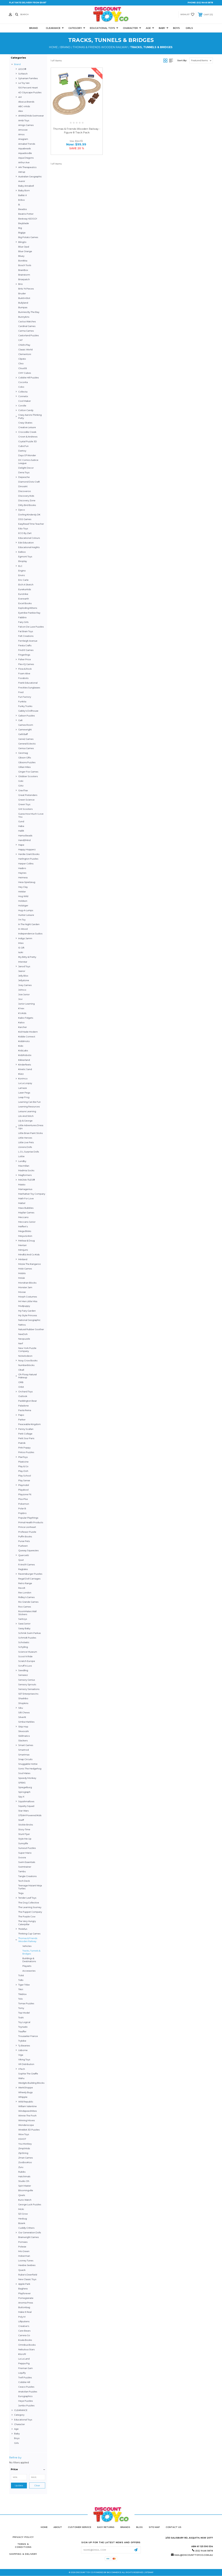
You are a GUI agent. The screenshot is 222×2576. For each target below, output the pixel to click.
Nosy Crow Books (27, 1360)
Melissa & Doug (26, 1240)
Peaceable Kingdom (29, 1424)
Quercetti (23, 1555)
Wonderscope (26, 2125)
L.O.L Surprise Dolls (28, 1151)
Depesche (24, 477)
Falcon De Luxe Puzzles (31, 626)
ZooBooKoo (25, 2162)
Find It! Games (25, 650)
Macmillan (23, 1165)
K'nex (21, 1008)
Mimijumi (23, 1250)
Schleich (23, 73)
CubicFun (23, 446)
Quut (21, 1560)
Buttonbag (24, 2307)
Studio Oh (23, 2181)
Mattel (21, 1203)
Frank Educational (28, 682)
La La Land (24, 2358)
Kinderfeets (24, 1064)
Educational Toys (104, 28)
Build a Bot (24, 298)
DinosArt (23, 486)
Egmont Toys (25, 556)
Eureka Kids (24, 589)
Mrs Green (23, 2251)
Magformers (25, 1175)
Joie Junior (24, 994)
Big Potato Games (28, 237)
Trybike (22, 2040)
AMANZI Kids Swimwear (31, 115)
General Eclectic (27, 743)
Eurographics (25, 2396)
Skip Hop (23, 1726)
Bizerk (21, 2223)
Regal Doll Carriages (29, 1578)
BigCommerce (114, 2572)
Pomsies (22, 2242)
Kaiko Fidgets (25, 1017)
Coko (21, 386)
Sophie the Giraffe (28, 2073)
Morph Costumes (27, 1296)
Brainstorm (24, 274)
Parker (22, 1419)
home (44, 2527)
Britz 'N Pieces (26, 288)
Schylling (23, 1647)
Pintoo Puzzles (26, 1452)
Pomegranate (25, 2298)
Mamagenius (25, 1189)
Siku (20, 1707)
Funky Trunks (25, 706)
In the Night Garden (29, 924)
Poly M (21, 2316)
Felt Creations (25, 636)
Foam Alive (24, 673)
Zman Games (25, 2157)
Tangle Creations (27, 1876)
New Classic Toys (27, 2279)
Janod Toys (24, 966)
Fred (20, 692)
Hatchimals (24, 2176)
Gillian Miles (24, 767)
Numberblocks (26, 1365)
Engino (22, 570)
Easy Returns (105, 2527)
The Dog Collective (28, 1902)
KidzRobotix (24, 1055)
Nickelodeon (25, 1356)
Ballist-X (22, 195)
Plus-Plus (23, 1499)
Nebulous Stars (26, 2349)
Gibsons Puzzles (26, 762)
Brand (33, 28)
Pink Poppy (24, 1447)
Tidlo (20, 1980)
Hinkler (22, 891)
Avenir (21, 181)
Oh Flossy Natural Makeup (27, 1376)
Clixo (21, 363)
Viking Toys (24, 2059)
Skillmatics (24, 1736)
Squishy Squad (26, 1806)
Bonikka (22, 260)
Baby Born (24, 190)
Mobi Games (25, 1268)
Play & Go (23, 1466)
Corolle (22, 405)
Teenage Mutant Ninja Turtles (30, 1887)
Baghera (23, 2288)
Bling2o (22, 242)
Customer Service (79, 2527)
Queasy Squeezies (28, 1550)
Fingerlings (24, 654)
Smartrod (23, 1749)
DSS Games (24, 519)
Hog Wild (23, 896)
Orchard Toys (25, 1391)
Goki (20, 781)
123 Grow (23, 2213)
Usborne (23, 2050)
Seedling (23, 1670)
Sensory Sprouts (27, 1684)
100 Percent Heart (28, 87)
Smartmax (24, 1754)
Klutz (21, 1074)
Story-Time (24, 1829)
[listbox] (201, 60)
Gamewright (25, 729)
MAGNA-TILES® (26, 1179)
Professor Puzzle (27, 1532)
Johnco (22, 989)
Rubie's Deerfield (27, 2274)
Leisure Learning (27, 1111)
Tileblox (22, 1994)
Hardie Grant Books (28, 854)
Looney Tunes (25, 2260)
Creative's (23, 2326)
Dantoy (22, 450)
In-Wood (23, 929)
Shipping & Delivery (23, 2554)
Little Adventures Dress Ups (30, 1127)
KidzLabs (23, 1050)
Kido (20, 1045)
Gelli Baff (23, 734)
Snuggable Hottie (28, 1764)
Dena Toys (23, 472)
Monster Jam (25, 1287)
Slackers (23, 1740)
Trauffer (22, 2031)
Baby (163, 28)
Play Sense (24, 1480)
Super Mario (25, 1852)
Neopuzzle (24, 1338)
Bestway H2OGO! (27, 218)
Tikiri (20, 1989)
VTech (21, 2069)
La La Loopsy (25, 1083)
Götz (20, 785)
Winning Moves (26, 2120)
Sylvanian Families (28, 78)
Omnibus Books (27, 2344)
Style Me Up (24, 1838)
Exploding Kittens (27, 608)
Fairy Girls (23, 622)
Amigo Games (26, 125)
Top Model (24, 2012)
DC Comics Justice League (28, 461)
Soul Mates (24, 1773)
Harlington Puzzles (28, 858)
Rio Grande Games (28, 1602)
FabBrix (22, 617)
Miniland (22, 1259)
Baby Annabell (26, 185)
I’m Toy (22, 919)
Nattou (22, 1324)
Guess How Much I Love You (31, 815)
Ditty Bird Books (27, 505)
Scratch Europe (26, 1661)
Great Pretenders (27, 795)
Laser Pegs (24, 1092)
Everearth (23, 598)
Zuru (20, 2167)
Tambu (22, 1871)
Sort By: (182, 60)
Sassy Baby (24, 1628)
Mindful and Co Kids (29, 1254)
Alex (20, 111)
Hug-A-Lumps (25, 910)
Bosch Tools (24, 265)
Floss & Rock (25, 668)
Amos (21, 134)
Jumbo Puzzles (26, 2405)
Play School (24, 1475)
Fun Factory (24, 697)
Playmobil (23, 1485)
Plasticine (23, 1461)
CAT (20, 340)
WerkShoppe (25, 2087)
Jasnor (21, 971)
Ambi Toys (23, 120)
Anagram (23, 139)
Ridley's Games (26, 1597)
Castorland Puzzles (28, 335)
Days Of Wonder (27, 455)
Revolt (21, 1588)
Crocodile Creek (27, 432)
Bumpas (22, 307)
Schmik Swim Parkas (29, 1633)
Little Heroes (25, 1137)
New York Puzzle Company (27, 1349)
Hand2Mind (24, 840)
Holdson (22, 901)
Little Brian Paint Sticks (30, 1133)
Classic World (25, 349)
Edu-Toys (23, 528)
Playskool (23, 1489)
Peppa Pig (24, 2363)
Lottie (21, 1156)
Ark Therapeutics (27, 167)
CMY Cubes (24, 373)
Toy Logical (24, 2022)
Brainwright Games (28, 2237)
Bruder (22, 293)
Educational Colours (29, 538)
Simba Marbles (26, 1721)
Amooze (23, 129)
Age (150, 28)
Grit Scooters (25, 809)
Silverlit (22, 1717)
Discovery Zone (26, 500)
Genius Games (26, 748)
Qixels (21, 2195)
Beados (22, 209)
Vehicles (26, 1946)
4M (20, 97)
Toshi (21, 2017)
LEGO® (22, 69)
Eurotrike (23, 594)
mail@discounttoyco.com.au (193, 2555)
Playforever (24, 2293)
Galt (20, 720)
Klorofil (22, 2354)
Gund (21, 821)
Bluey (21, 256)
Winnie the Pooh (27, 2115)
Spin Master (24, 2185)
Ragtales (23, 1569)
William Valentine (27, 2106)
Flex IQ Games (26, 664)
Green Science (26, 799)
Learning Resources (29, 1106)
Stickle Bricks (25, 1824)
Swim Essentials (26, 1862)
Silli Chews (24, 1712)
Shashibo (23, 1698)
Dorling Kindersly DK (29, 514)
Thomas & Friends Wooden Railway (27, 1940)
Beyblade (23, 223)
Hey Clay (23, 887)
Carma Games (26, 330)
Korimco (23, 1078)
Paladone (23, 1405)
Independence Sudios (30, 933)
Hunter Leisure (26, 915)
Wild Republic (25, 2101)
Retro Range (25, 1583)
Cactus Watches (27, 321)
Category (76, 28)
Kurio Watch (24, 2199)
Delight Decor (26, 467)
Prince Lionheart (27, 1527)
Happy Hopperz (27, 849)
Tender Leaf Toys (27, 1897)
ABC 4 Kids (24, 106)
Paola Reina (24, 1410)
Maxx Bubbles (25, 1208)
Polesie (22, 2246)
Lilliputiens (23, 2321)
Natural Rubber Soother (31, 1329)
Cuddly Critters (26, 2228)
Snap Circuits (25, 1759)
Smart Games (25, 1745)
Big (20, 228)
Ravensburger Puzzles (30, 1573)
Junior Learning (26, 1003)
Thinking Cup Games (29, 1933)
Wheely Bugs (25, 2092)
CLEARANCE (55, 28)
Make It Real (25, 2312)
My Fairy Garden (27, 1310)
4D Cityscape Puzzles (29, 92)
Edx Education (26, 542)
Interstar (22, 961)
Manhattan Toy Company (31, 1193)
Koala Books (25, 2340)
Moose (22, 1292)
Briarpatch (24, 279)
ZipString (23, 2153)
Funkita (22, 701)
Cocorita (23, 382)
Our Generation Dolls (29, 2232)
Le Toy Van (24, 83)
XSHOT (22, 2139)
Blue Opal (23, 246)
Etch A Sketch (25, 584)
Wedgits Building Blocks (31, 2083)
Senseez (23, 1675)
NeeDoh (23, 1334)
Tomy (21, 2008)
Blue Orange (25, 251)
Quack (22, 2270)
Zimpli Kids (24, 2148)
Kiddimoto (24, 1041)
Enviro (21, 575)
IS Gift (21, 947)
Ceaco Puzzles (26, 2386)
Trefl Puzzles (25, 2377)
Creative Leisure (27, 427)
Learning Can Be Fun (29, 1102)
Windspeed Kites (27, 2111)
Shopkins (23, 1703)
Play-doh (23, 1471)
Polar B (22, 1508)
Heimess (23, 877)
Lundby (22, 1161)
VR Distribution (26, 2064)
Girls (189, 28)
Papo (21, 1415)
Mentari (22, 1245)
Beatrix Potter (26, 213)
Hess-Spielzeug (26, 882)
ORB (20, 1382)
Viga (20, 2055)
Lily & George (25, 1120)
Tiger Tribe (24, 1984)
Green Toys (24, 804)
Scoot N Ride (25, 1656)
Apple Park (24, 2284)
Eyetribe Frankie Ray (29, 612)
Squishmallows (26, 1801)
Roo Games (24, 1606)
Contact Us (173, 2527)
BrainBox (23, 270)
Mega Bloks (24, 1231)
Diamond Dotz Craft (29, 481)
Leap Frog (23, 1097)
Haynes (22, 872)
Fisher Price (24, 659)
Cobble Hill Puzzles (28, 377)
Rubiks (21, 2171)
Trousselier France (28, 2036)
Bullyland (23, 302)
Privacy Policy (23, 2537)
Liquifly (22, 2372)
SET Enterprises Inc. (28, 1693)
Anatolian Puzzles (27, 2391)
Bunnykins (23, 316)
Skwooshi (23, 1731)
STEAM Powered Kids (29, 1815)
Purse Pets (24, 1541)
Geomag (23, 753)
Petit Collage (25, 1433)
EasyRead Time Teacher (31, 523)
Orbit (21, 1387)
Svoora (22, 1857)
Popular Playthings (28, 1517)
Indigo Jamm (25, 938)
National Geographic (29, 1320)
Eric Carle (23, 580)
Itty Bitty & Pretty (27, 957)
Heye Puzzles (25, 2401)
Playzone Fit (24, 1494)
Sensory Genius (26, 1679)
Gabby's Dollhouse (28, 710)
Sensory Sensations (28, 1689)
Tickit (21, 1975)
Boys (176, 28)
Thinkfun (22, 1929)
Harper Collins (25, 863)
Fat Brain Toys (25, 631)
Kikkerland (24, 1060)
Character (132, 28)
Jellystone (23, 980)
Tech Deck (24, 1881)
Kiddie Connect (26, 1036)
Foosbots (23, 678)
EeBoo (22, 552)
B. (19, 204)
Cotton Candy (25, 410)
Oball (21, 1369)
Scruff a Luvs (25, 1665)
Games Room (25, 725)
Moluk (21, 1278)
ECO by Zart (25, 533)
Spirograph (24, 1792)
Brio (20, 284)
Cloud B (22, 368)
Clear (37, 2485)
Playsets (26, 1966)
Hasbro (22, 868)
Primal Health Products (30, 1522)
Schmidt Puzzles (27, 1637)
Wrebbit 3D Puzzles (29, 2129)
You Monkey (25, 2143)
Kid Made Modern (28, 1031)
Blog (139, 2527)
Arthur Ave (24, 162)
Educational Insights (29, 547)
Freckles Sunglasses (29, 687)
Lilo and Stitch (26, 1116)
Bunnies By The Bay (28, 312)
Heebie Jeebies (26, 2265)
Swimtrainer (24, 1866)
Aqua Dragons (26, 157)
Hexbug (22, 2218)
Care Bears (24, 2330)
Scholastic (23, 1642)
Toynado (23, 2026)
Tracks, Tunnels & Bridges (31, 1952)
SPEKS (22, 1782)
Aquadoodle (25, 153)
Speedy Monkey (27, 1778)
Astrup (21, 172)
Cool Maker (24, 401)
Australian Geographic (30, 176)
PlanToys (23, 1457)
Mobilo (22, 1273)
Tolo (20, 1998)
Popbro (22, 1513)
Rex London (24, 1592)
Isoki (20, 952)
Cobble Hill (24, 2382)
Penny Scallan (25, 1429)
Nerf (20, 1343)
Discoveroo (24, 491)
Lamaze (22, 1088)
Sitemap (149, 2572)
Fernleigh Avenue (27, 640)
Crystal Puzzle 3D (27, 441)
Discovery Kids (26, 495)
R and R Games (26, 1564)
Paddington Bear (27, 1400)
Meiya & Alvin (25, 1236)
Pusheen (23, 1545)
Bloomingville (25, 2190)
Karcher (22, 1027)
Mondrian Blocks (27, 1282)
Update (19, 2485)
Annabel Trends (26, 143)
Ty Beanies (24, 2045)
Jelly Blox (23, 975)
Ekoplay (22, 561)
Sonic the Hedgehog (29, 1768)
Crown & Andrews (27, 436)
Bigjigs (21, 232)
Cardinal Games (26, 326)
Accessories (28, 1970)
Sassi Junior (24, 1623)
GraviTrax (23, 790)
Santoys (22, 1619)
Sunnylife (23, 1843)
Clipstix (22, 358)
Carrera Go (24, 2335)
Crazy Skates (25, 422)
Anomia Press (25, 2302)
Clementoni (24, 354)
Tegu (21, 1893)
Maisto (21, 1184)
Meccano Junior (27, 1221)
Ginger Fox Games (28, 771)
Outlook (22, 1396)
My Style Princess (27, 1315)
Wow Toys (23, 2134)
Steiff (21, 1820)
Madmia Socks (26, 1170)
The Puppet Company (30, 1912)
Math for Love (26, 1198)
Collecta (22, 391)
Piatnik (22, 1443)
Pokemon (23, 1503)
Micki (21, 2209)
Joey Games (25, 985)
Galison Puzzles (26, 715)
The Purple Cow (26, 1916)
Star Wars (23, 1810)
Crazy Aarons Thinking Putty (30, 416)
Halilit (21, 830)
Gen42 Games (25, 739)
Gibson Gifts (24, 757)
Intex (21, 943)
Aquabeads (24, 148)
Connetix (23, 396)
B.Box (21, 200)
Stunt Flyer (24, 1834)
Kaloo (21, 1022)
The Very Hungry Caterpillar (27, 1922)
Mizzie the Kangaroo (29, 1264)
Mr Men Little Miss (27, 1301)
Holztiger (23, 905)
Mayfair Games (26, 1212)
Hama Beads (25, 835)
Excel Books (25, 603)
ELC (20, 566)
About (57, 2527)
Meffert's (23, 1226)
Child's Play (24, 345)
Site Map (154, 2527)
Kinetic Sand (25, 1069)
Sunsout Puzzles (27, 1848)
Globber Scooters (28, 776)
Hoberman (24, 2256)
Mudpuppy (24, 1306)
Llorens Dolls (25, 1147)
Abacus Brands (26, 101)
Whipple (22, 2097)
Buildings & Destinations (29, 1960)
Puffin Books (25, 1536)
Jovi (20, 999)
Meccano (23, 1217)
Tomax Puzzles (26, 2003)
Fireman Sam (25, 2368)
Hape (21, 844)
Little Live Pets (26, 1142)
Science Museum (27, 1651)
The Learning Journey (29, 1907)
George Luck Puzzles (29, 2204)
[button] (28, 2469)
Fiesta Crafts (24, 645)
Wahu (21, 2078)
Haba (21, 826)
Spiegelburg (25, 1787)
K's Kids (22, 1013)
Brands (125, 2527)
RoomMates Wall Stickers (27, 1613)
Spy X (21, 1796)
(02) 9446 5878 (205, 2)
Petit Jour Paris (26, 1438)
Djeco (21, 509)
